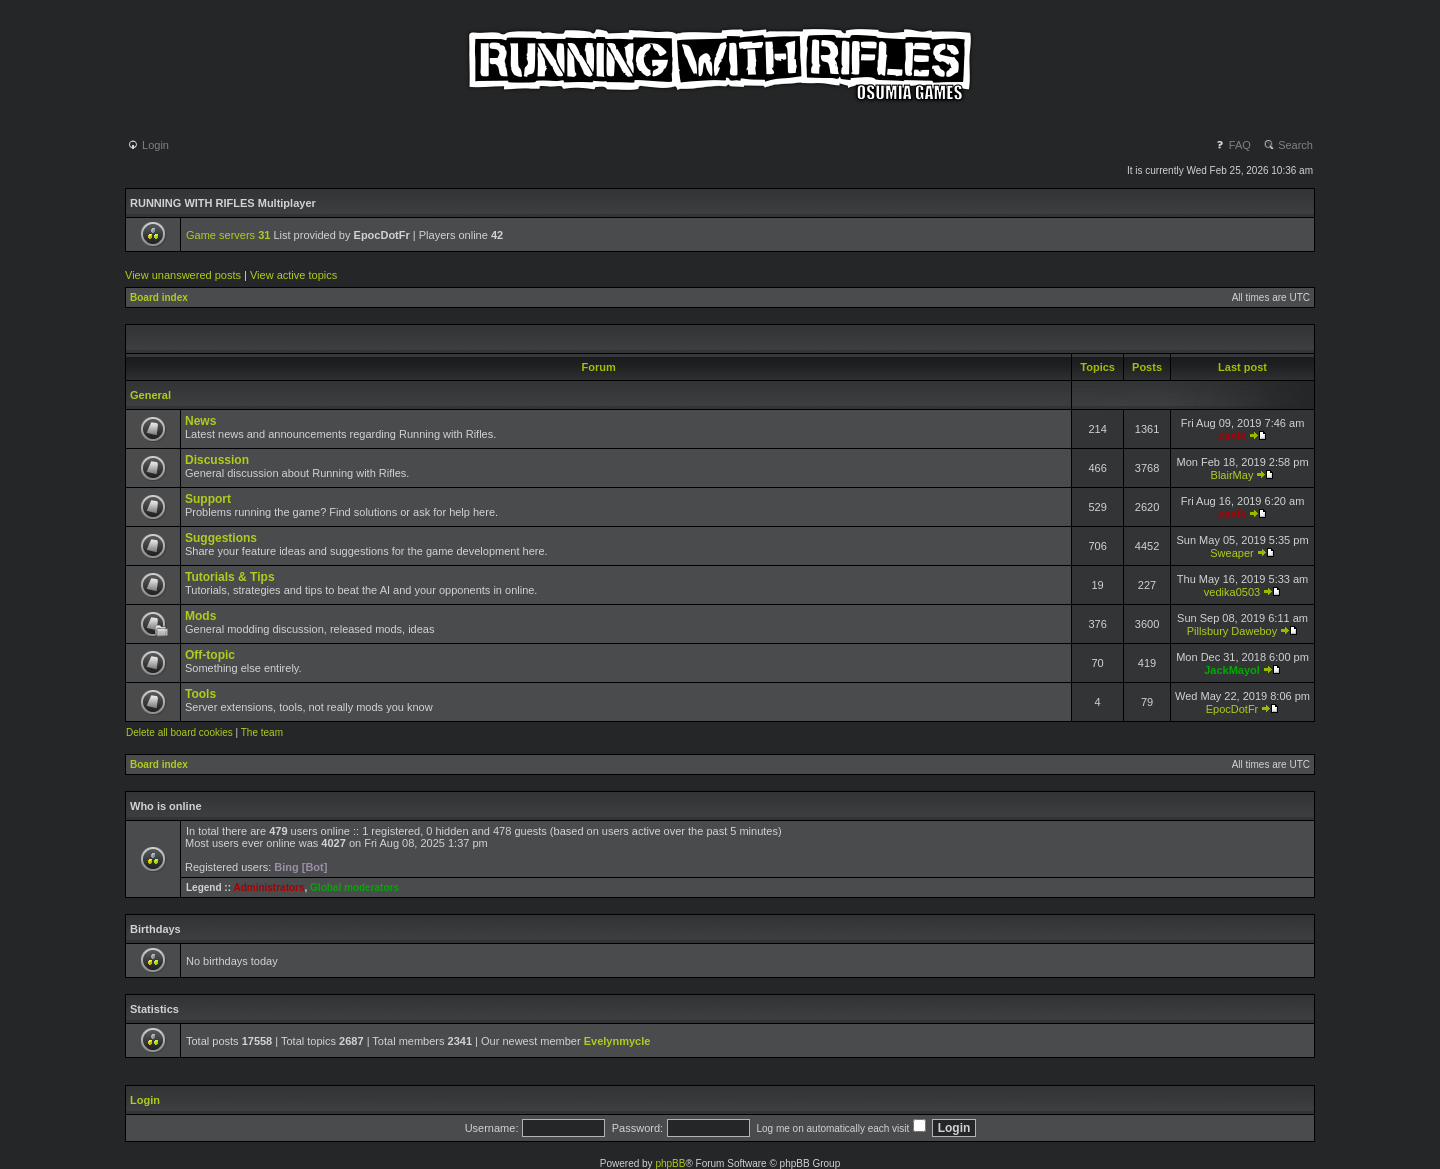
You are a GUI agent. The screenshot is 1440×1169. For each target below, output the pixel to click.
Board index (159, 297)
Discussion (217, 460)
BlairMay (1232, 475)
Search (1288, 145)
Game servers (228, 235)
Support (208, 499)
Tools (200, 694)
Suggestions (221, 538)
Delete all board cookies (179, 732)
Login (148, 145)
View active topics (293, 275)
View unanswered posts (183, 275)
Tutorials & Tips (230, 577)
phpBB (670, 1163)
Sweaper (1231, 553)
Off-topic (210, 655)
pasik (1232, 436)
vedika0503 (1232, 592)
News (200, 421)
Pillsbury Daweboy (1232, 631)
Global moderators (354, 887)
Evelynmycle (617, 1041)
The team (262, 732)
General (150, 395)
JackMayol (1232, 670)
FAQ (1232, 145)
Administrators (268, 887)
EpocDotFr (1232, 709)
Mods (200, 616)
